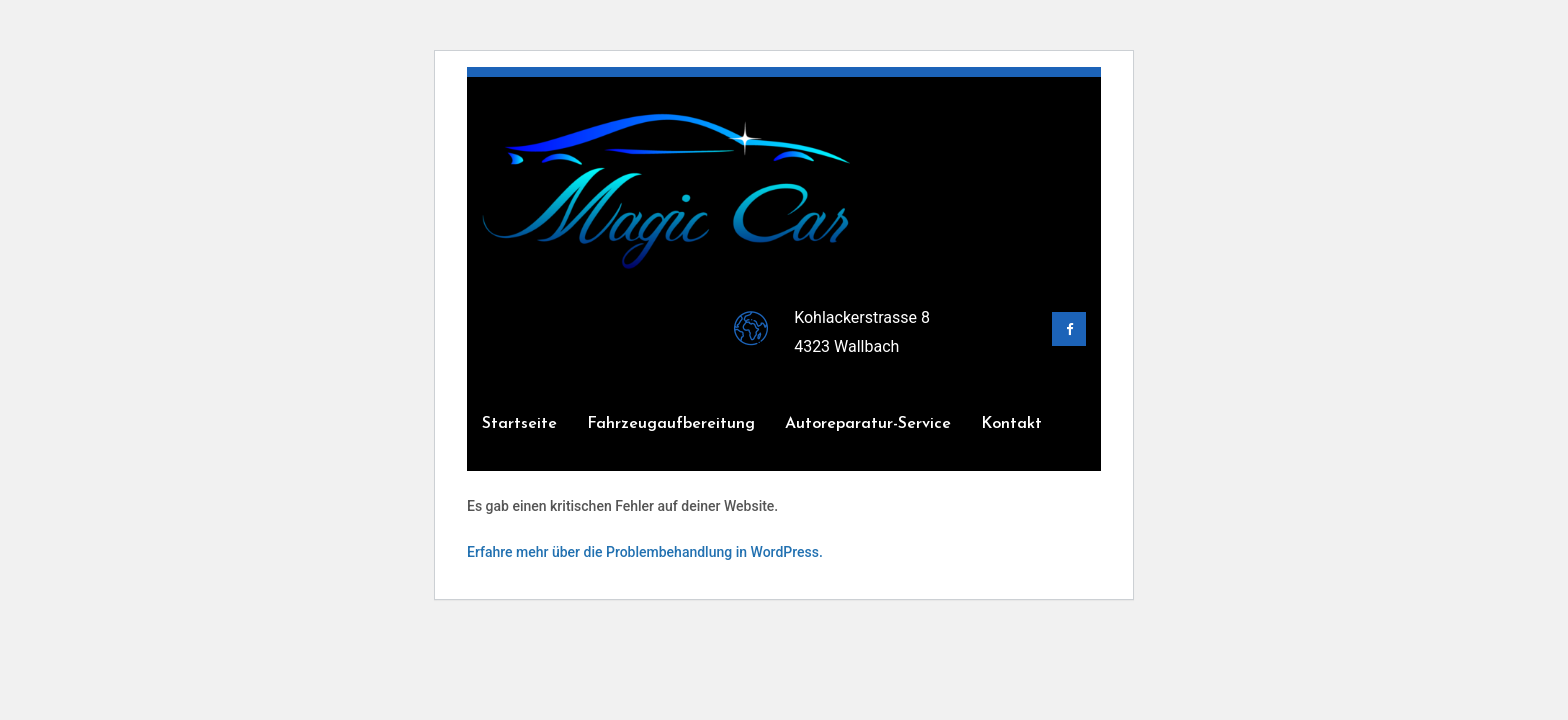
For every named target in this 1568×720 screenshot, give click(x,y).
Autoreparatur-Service (868, 424)
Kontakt (1011, 424)
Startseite (519, 424)
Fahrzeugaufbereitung (671, 424)
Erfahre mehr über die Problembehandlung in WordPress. (645, 552)
